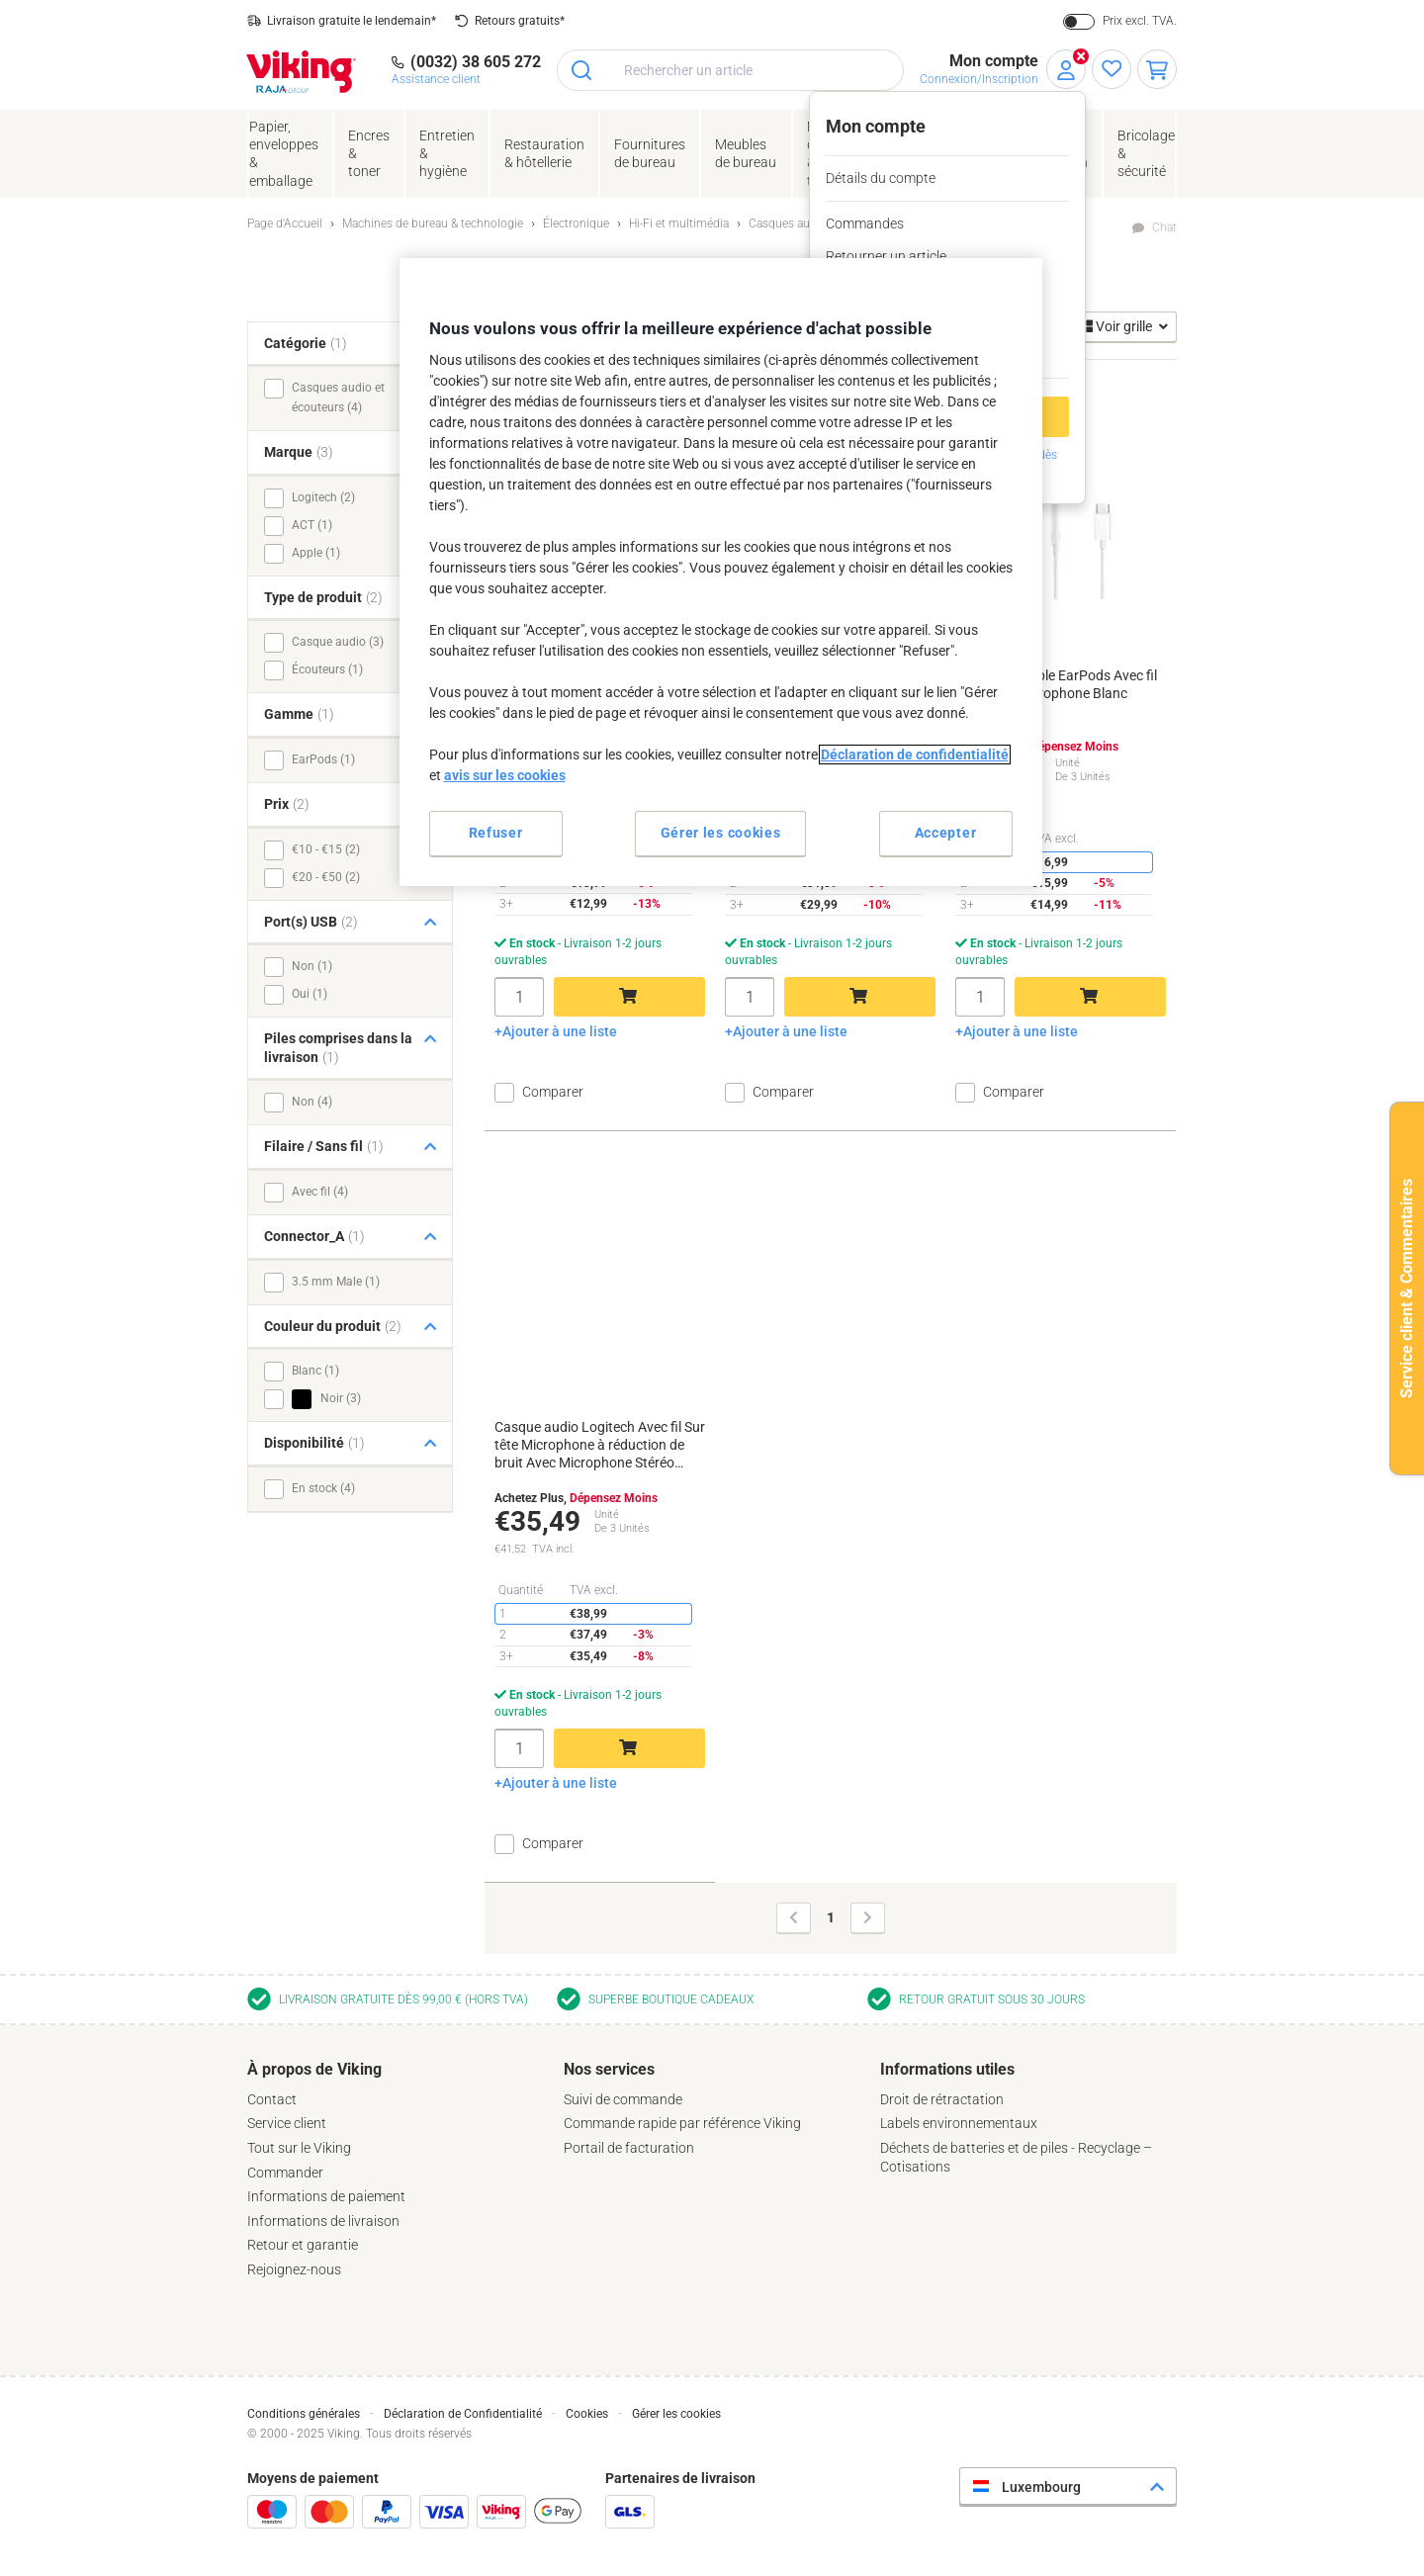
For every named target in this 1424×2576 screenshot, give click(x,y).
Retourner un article (886, 256)
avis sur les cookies (505, 775)
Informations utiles (947, 2069)
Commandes (865, 223)
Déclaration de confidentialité (915, 754)
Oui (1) (309, 994)
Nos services (609, 2069)
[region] (721, 572)
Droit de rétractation (942, 2099)
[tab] (395, 2169)
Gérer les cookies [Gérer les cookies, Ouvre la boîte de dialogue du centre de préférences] (721, 833)
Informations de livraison (323, 2221)
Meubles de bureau (745, 153)
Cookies (587, 2414)
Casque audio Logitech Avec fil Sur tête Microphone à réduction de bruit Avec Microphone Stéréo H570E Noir (599, 1445)
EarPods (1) (323, 759)
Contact (272, 2099)
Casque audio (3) (338, 642)
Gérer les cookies (676, 2414)
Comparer (552, 1092)
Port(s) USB (311, 922)
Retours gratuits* (520, 21)
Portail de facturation (629, 2148)
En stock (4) (323, 1488)
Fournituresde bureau (649, 153)
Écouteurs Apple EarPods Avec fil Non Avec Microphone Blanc (1056, 684)
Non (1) (312, 966)
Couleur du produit (332, 1326)
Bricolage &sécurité (1146, 153)
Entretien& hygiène (447, 153)
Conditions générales (303, 2414)
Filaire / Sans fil (324, 1146)
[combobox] (730, 70)
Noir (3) (326, 1399)
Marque (298, 452)
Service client (286, 2123)
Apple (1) (316, 553)
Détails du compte (880, 178)
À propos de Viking (314, 2069)
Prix (287, 804)
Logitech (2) (323, 497)
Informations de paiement (326, 2196)
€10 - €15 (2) (326, 849)
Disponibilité (314, 1443)
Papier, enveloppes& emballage (283, 154)
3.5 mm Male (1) (336, 1281)
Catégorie (305, 343)
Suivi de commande (623, 2099)
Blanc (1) (315, 1370)
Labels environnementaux (958, 2123)
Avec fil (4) (320, 1192)
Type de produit (323, 597)
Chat (1164, 227)
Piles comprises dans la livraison (338, 1047)
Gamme (299, 714)
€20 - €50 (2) (326, 877)
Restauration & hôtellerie (544, 153)
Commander (285, 2172)
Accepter (946, 833)
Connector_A (314, 1236)
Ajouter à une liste (559, 1031)
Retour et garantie (302, 2245)
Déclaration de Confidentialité (463, 2414)
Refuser (496, 833)
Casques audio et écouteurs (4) (338, 397)
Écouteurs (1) (327, 669)
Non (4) (312, 1102)
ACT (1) (312, 525)
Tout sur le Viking (299, 2148)
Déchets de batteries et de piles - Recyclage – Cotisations (1016, 2157)
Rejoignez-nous (294, 2269)
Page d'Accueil (284, 223)
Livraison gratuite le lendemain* (351, 21)
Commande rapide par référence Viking (682, 2123)
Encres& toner (369, 153)
